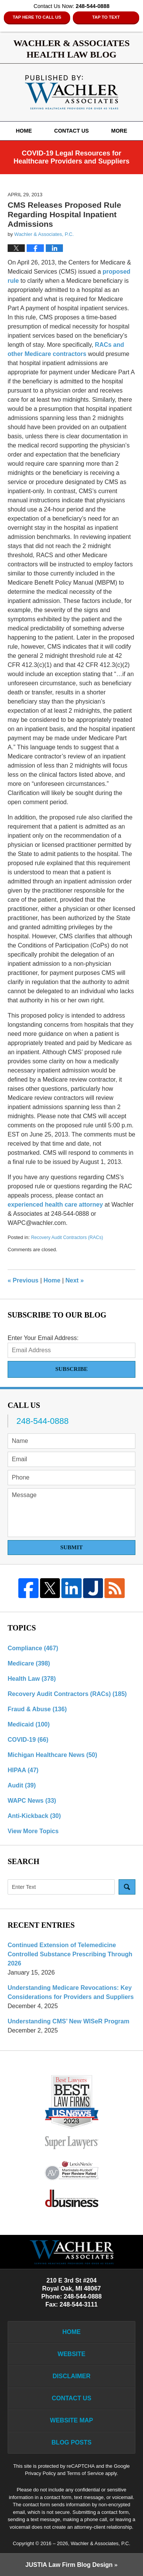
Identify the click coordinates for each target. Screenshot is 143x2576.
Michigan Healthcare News (52, 1755)
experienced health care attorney (55, 1204)
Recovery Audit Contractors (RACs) (67, 1237)
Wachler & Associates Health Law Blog (71, 92)
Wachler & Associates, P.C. (100, 2543)
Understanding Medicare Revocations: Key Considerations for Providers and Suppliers (71, 1992)
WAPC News (32, 1800)
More (119, 131)
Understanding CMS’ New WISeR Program (68, 2021)
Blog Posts (71, 2442)
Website (71, 2354)
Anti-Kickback (34, 1816)
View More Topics (33, 1831)
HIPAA (23, 1770)
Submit (71, 1547)
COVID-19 (28, 1739)
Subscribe (71, 1369)
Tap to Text (106, 17)
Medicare (29, 1663)
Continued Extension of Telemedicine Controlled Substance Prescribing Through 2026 (70, 1954)
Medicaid (29, 1724)
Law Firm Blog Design (69, 2565)
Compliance (33, 1648)
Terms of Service (85, 2473)
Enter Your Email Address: (43, 1338)
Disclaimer (72, 2376)
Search (127, 1887)
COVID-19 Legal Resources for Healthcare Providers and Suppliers (71, 157)
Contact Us (71, 131)
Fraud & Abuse (37, 1709)
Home (24, 131)
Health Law (32, 1678)
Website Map (71, 2420)
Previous (23, 1280)
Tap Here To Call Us (37, 17)
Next (75, 1280)
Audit (22, 1785)
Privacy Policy (40, 2473)
